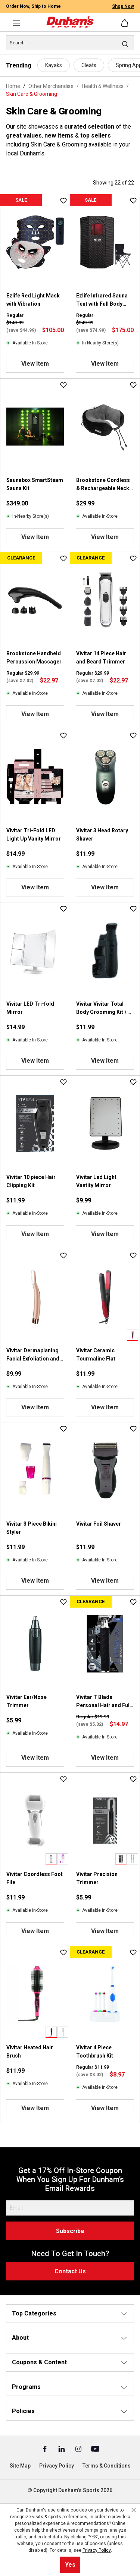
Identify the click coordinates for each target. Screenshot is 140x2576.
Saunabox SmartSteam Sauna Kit (34, 484)
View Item (35, 363)
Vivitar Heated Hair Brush (29, 2051)
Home (13, 86)
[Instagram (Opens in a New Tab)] (79, 2449)
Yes (70, 2564)
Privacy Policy (56, 2466)
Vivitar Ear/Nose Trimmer (26, 1701)
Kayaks (53, 65)
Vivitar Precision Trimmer (97, 1878)
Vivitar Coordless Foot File (34, 1878)
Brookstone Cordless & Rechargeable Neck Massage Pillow (103, 484)
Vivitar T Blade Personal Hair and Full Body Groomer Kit (103, 1701)
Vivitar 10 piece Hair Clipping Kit (31, 1181)
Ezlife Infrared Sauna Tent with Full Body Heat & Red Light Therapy (102, 300)
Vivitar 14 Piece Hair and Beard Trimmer (101, 657)
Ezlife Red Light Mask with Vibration (33, 300)
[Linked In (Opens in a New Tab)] (62, 2449)
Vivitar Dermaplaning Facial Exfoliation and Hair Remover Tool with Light (32, 1355)
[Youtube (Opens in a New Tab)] (95, 2449)
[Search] (70, 42)
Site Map (20, 2466)
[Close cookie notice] (133, 2510)
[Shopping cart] (125, 23)
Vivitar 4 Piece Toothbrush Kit (94, 2051)
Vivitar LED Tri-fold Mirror (30, 1008)
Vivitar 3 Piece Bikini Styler (31, 1528)
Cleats (88, 65)
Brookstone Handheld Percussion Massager (34, 657)
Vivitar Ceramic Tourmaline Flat (95, 1354)
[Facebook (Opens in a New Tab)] (45, 2449)
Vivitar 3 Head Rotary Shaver (102, 834)
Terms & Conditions (107, 2466)
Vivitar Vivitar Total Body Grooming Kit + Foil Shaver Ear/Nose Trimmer (102, 1008)
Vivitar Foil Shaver (98, 1524)
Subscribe (70, 2231)
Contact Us (70, 2271)
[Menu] (16, 23)
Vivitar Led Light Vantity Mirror (96, 1181)
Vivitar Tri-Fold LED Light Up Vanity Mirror (33, 834)
